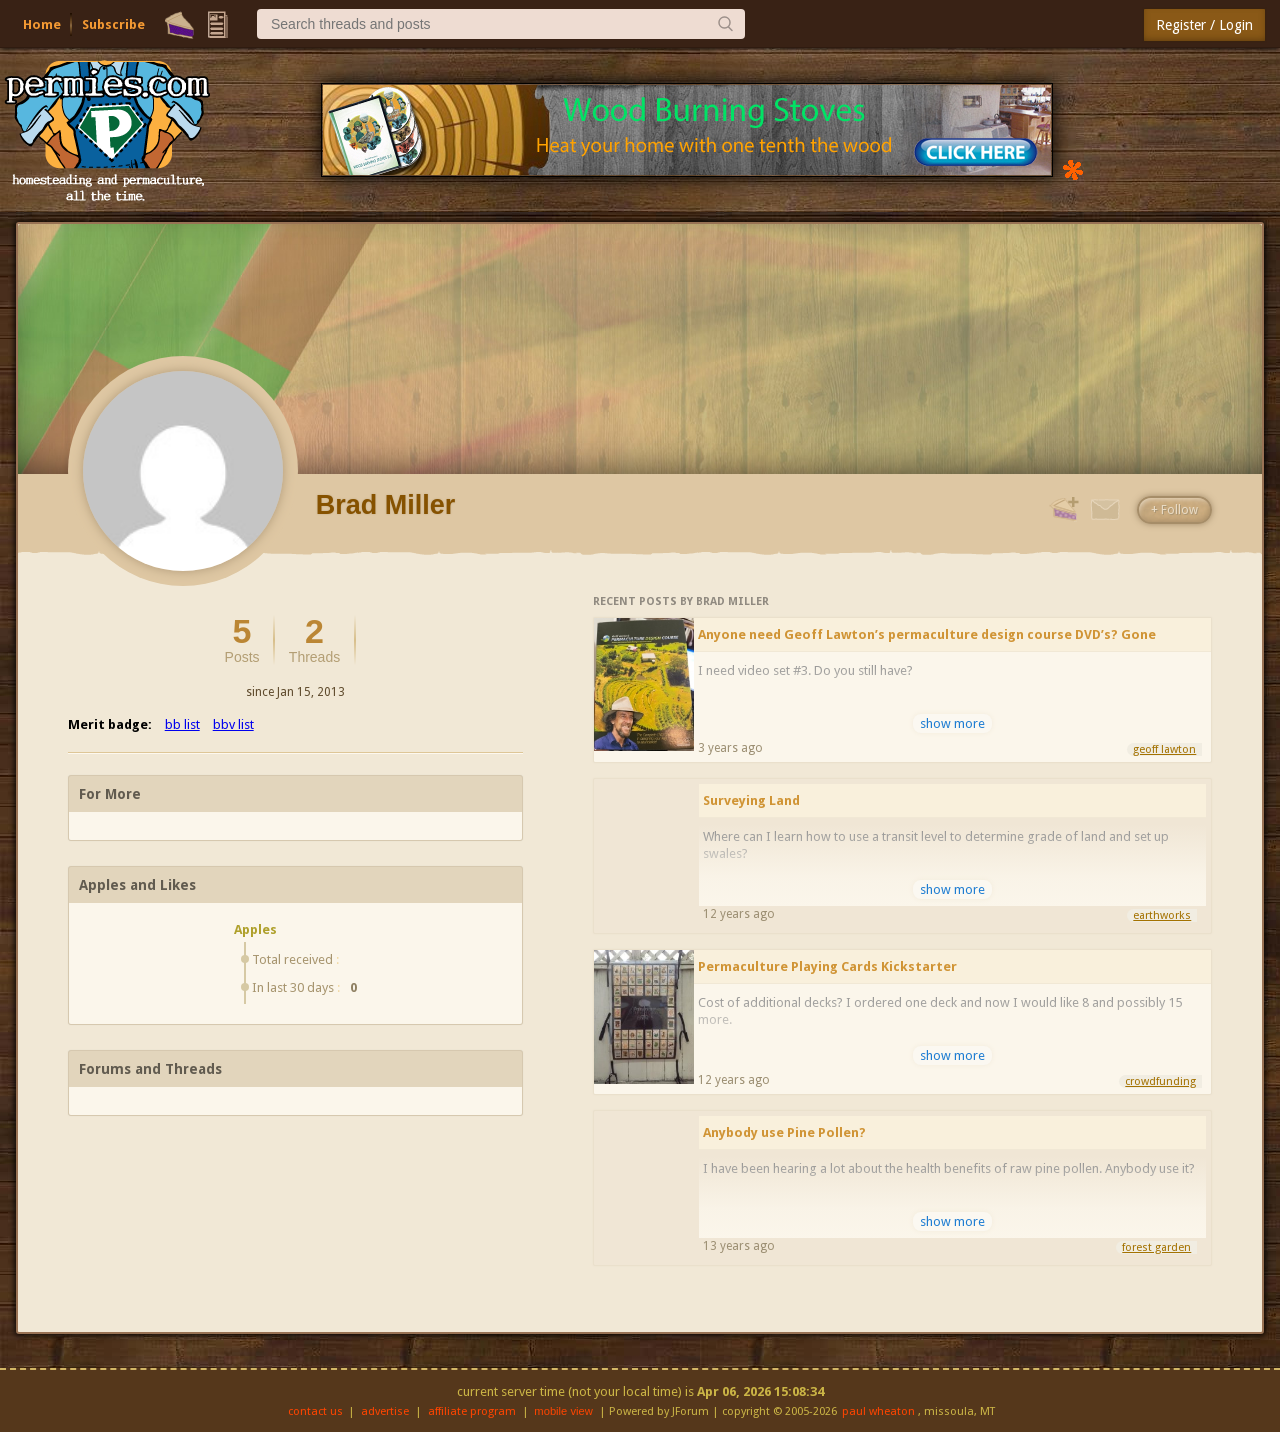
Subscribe (113, 24)
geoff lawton (1164, 749)
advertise (385, 1411)
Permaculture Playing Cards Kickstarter (827, 966)
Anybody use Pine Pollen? (784, 1132)
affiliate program (472, 1411)
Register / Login (1204, 25)
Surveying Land (751, 800)
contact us (315, 1411)
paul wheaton (878, 1411)
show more (952, 723)
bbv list (233, 724)
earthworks (1162, 915)
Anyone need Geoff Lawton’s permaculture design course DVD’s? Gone (927, 634)
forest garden (1156, 1247)
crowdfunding (1160, 1081)
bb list (182, 724)
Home (42, 24)
